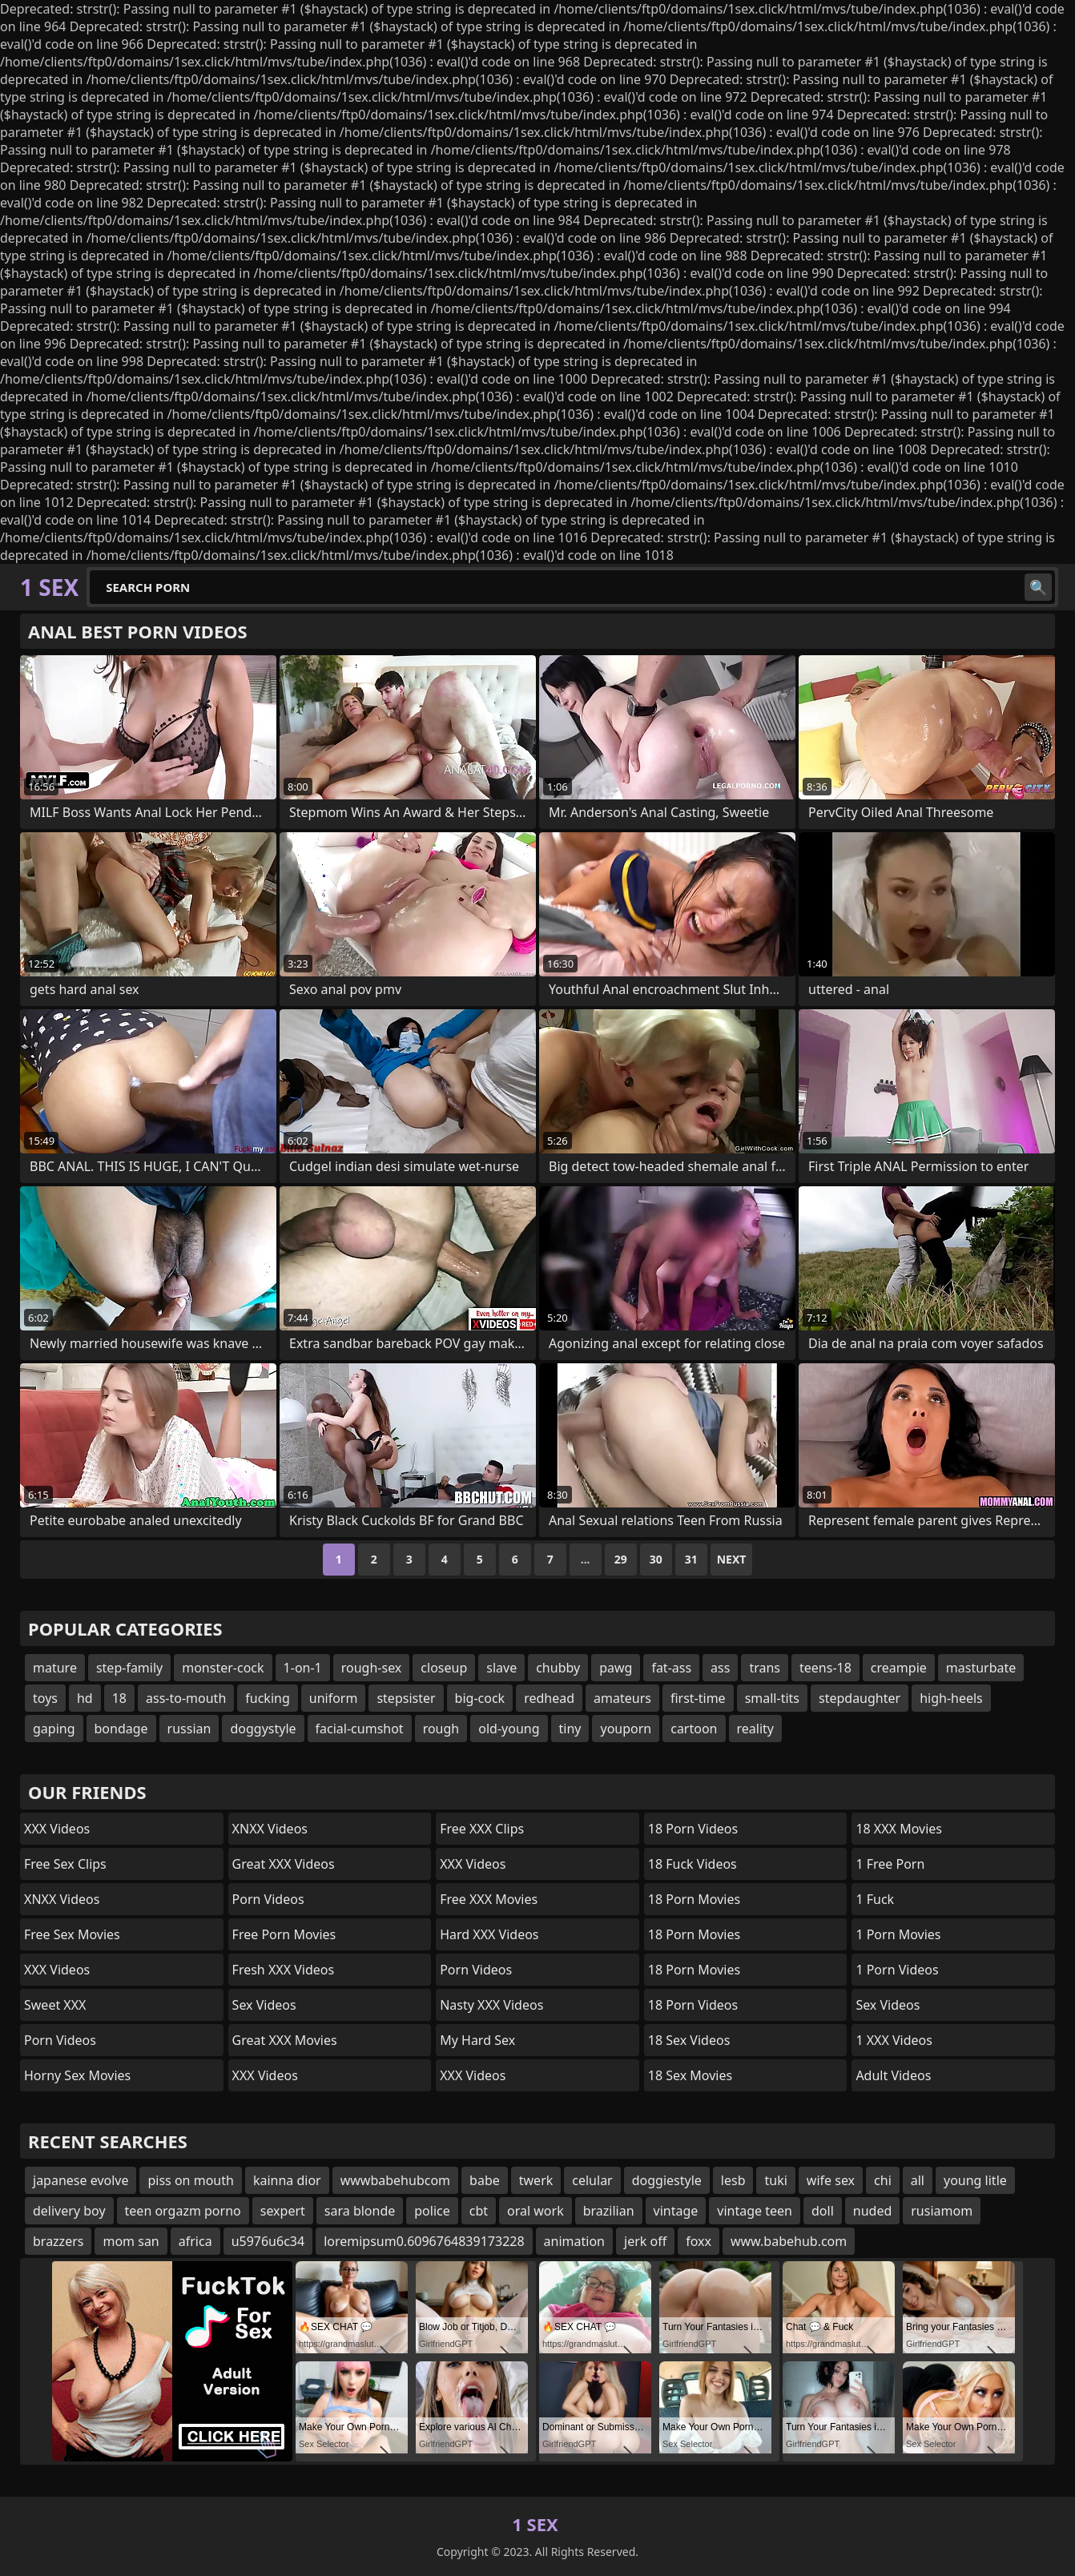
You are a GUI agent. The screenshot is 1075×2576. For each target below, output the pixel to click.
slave (501, 1667)
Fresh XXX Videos (283, 1969)
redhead (549, 1698)
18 (119, 1698)
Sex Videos (264, 2005)
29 (620, 1559)
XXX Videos (57, 1828)
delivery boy (69, 2211)
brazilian (608, 2211)
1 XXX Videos (894, 2040)
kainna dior (287, 2180)
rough (441, 1728)
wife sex (831, 2180)
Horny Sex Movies (77, 2075)
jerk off (645, 2241)
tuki (775, 2180)
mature (55, 1667)
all (917, 2180)
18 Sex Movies (690, 2075)
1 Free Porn (890, 1864)
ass (720, 1667)
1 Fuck (875, 1899)
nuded (872, 2211)
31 (691, 1559)
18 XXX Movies (899, 1828)
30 (656, 1559)
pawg (615, 1667)
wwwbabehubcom (395, 2180)
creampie (899, 1667)
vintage (676, 2211)
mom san (131, 2241)
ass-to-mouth (186, 1698)
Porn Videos (60, 2040)
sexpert (282, 2211)
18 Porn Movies (694, 1899)
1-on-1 (303, 1667)
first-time (698, 1698)
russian (189, 1728)
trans (764, 1667)
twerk (536, 2180)
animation (574, 2241)
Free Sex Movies (72, 1934)
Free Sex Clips (65, 1864)
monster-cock (223, 1667)
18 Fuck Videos (692, 1864)
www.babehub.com (789, 2241)
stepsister (405, 1698)
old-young (508, 1728)
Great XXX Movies (284, 2040)
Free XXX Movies (489, 1899)
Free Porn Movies (284, 1934)
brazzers (58, 2241)
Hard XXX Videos (489, 1934)
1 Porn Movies (898, 1934)
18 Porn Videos (693, 1828)
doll (822, 2211)
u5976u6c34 (268, 2241)
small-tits (772, 1698)
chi (883, 2180)
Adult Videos (893, 2075)
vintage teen (754, 2211)
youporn (625, 1728)
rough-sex (371, 1667)
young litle (975, 2180)
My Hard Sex (477, 2040)
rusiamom (941, 2211)
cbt (478, 2211)
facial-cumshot (360, 1728)
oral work (535, 2211)
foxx (698, 2241)
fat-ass (671, 1667)
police (431, 2211)
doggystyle (263, 1728)
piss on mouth (190, 2180)
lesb (733, 2180)
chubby (558, 1667)
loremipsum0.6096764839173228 (424, 2241)
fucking (267, 1698)
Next (732, 1559)
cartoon (693, 1728)
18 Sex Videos (689, 2040)
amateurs (622, 1698)
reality (755, 1728)
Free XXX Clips (482, 1828)
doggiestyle (667, 2180)
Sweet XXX (55, 2005)
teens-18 (825, 1667)
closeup (444, 1667)
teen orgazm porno (183, 2211)
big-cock (480, 1698)
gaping (54, 1728)
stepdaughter (859, 1698)
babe (484, 2180)
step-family (129, 1667)
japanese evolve (80, 2180)
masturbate (981, 1667)
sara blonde (359, 2211)
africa (195, 2241)
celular (592, 2180)
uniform (333, 1698)
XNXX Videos (61, 1899)
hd (85, 1698)
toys (45, 1698)
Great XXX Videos (283, 1864)
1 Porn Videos (897, 1969)
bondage (121, 1728)
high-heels (951, 1698)
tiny (570, 1728)
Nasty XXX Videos (491, 2005)
